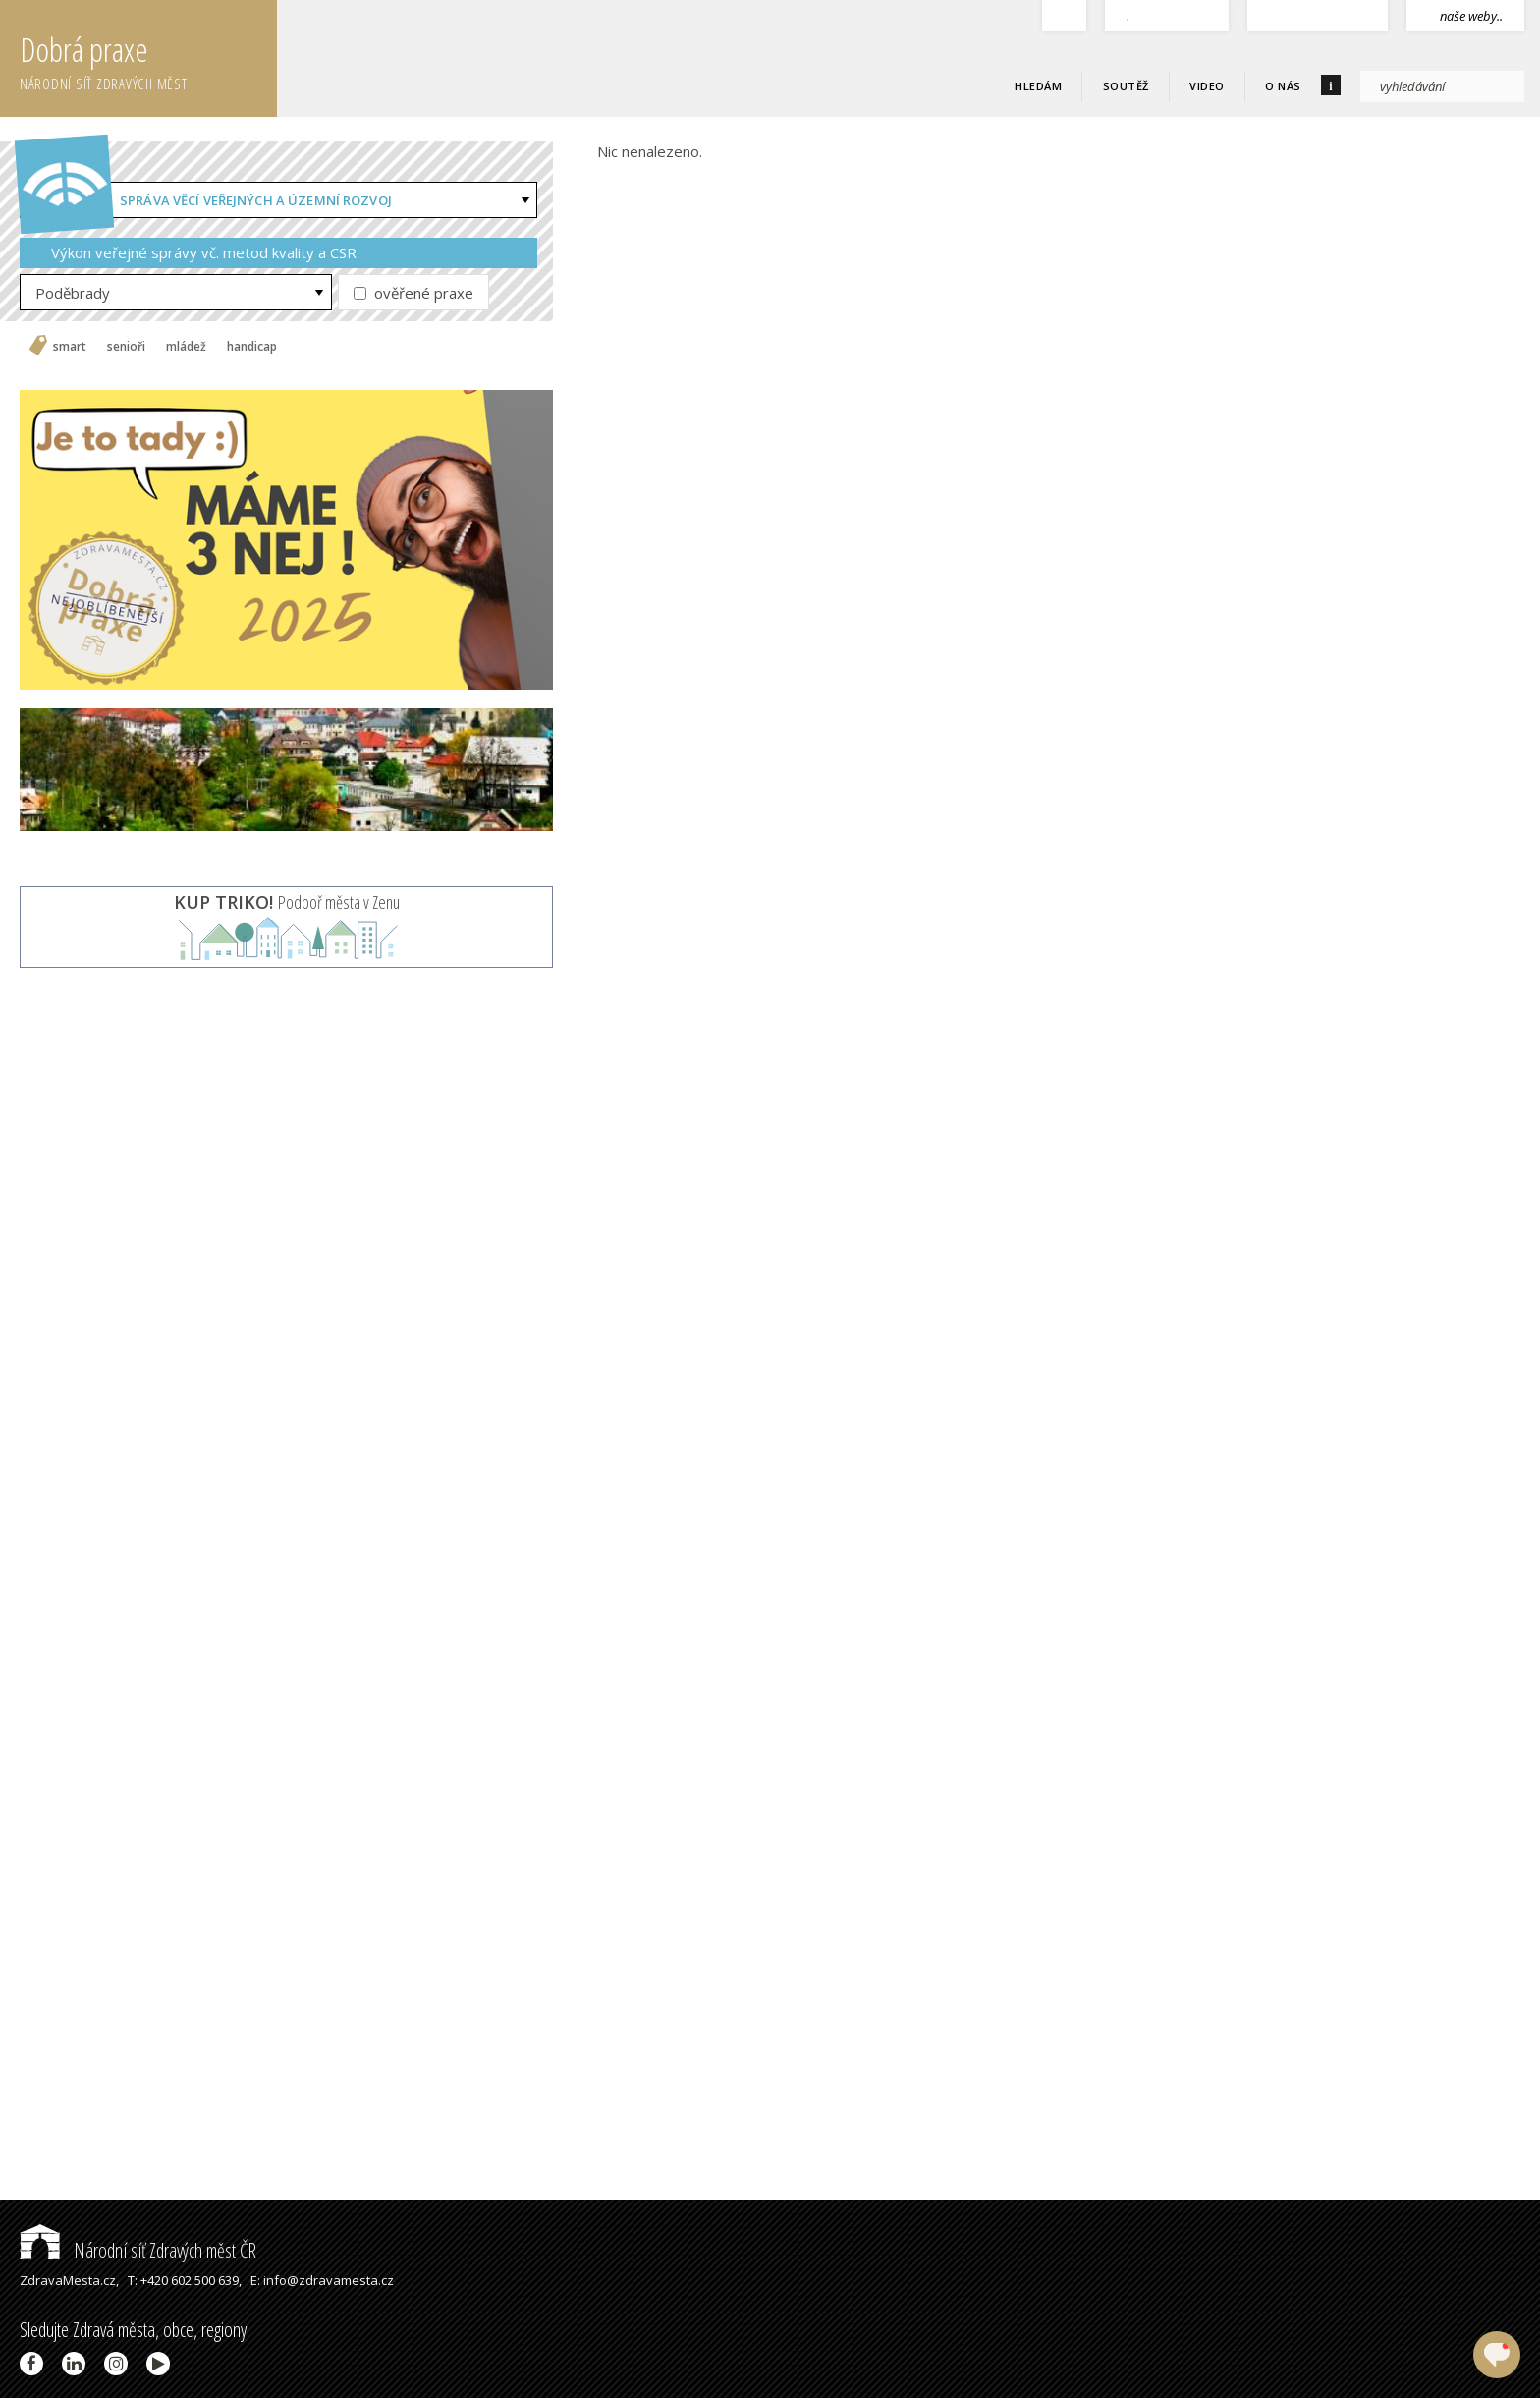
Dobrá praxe (148, 59)
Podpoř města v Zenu (287, 902)
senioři (126, 347)
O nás (1283, 86)
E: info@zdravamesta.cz (322, 2280)
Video (1207, 86)
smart (69, 347)
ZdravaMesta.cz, (69, 2280)
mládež (186, 347)
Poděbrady (72, 293)
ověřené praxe (413, 293)
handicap (252, 347)
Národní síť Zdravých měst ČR (138, 2250)
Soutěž (1126, 86)
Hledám (1038, 86)
